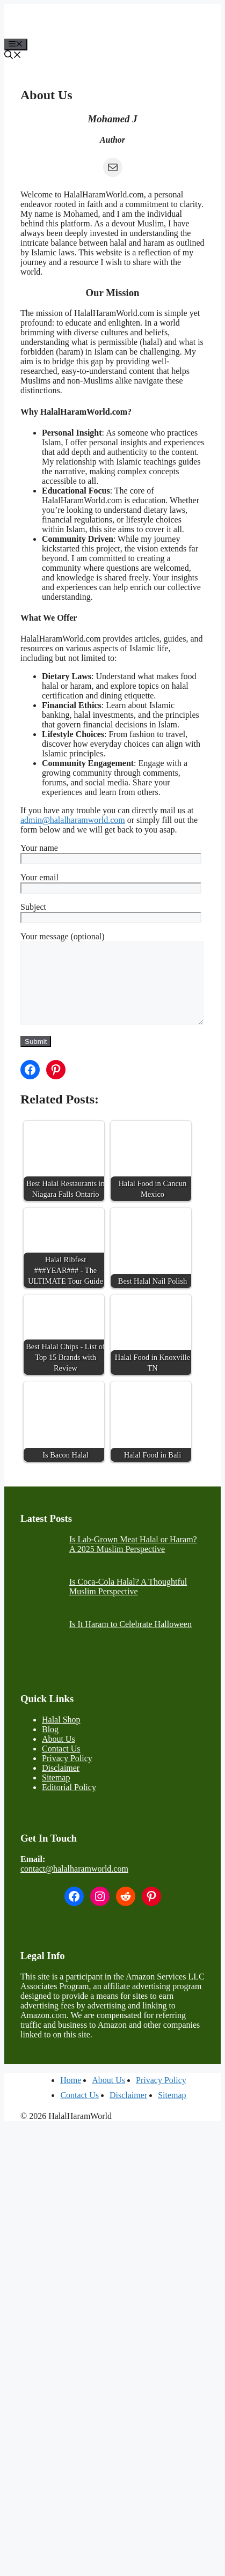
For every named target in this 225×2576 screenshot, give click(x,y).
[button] (12, 56)
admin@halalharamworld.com (72, 820)
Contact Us (61, 1764)
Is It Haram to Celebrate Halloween (130, 1640)
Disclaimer (60, 1784)
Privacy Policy (67, 1774)
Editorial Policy (69, 1803)
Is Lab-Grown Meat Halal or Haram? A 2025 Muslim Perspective (133, 1560)
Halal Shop (61, 1735)
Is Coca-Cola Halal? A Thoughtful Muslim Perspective (128, 1602)
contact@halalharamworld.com (74, 1884)
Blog (50, 1745)
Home (70, 2096)
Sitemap (56, 1793)
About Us (58, 1755)
